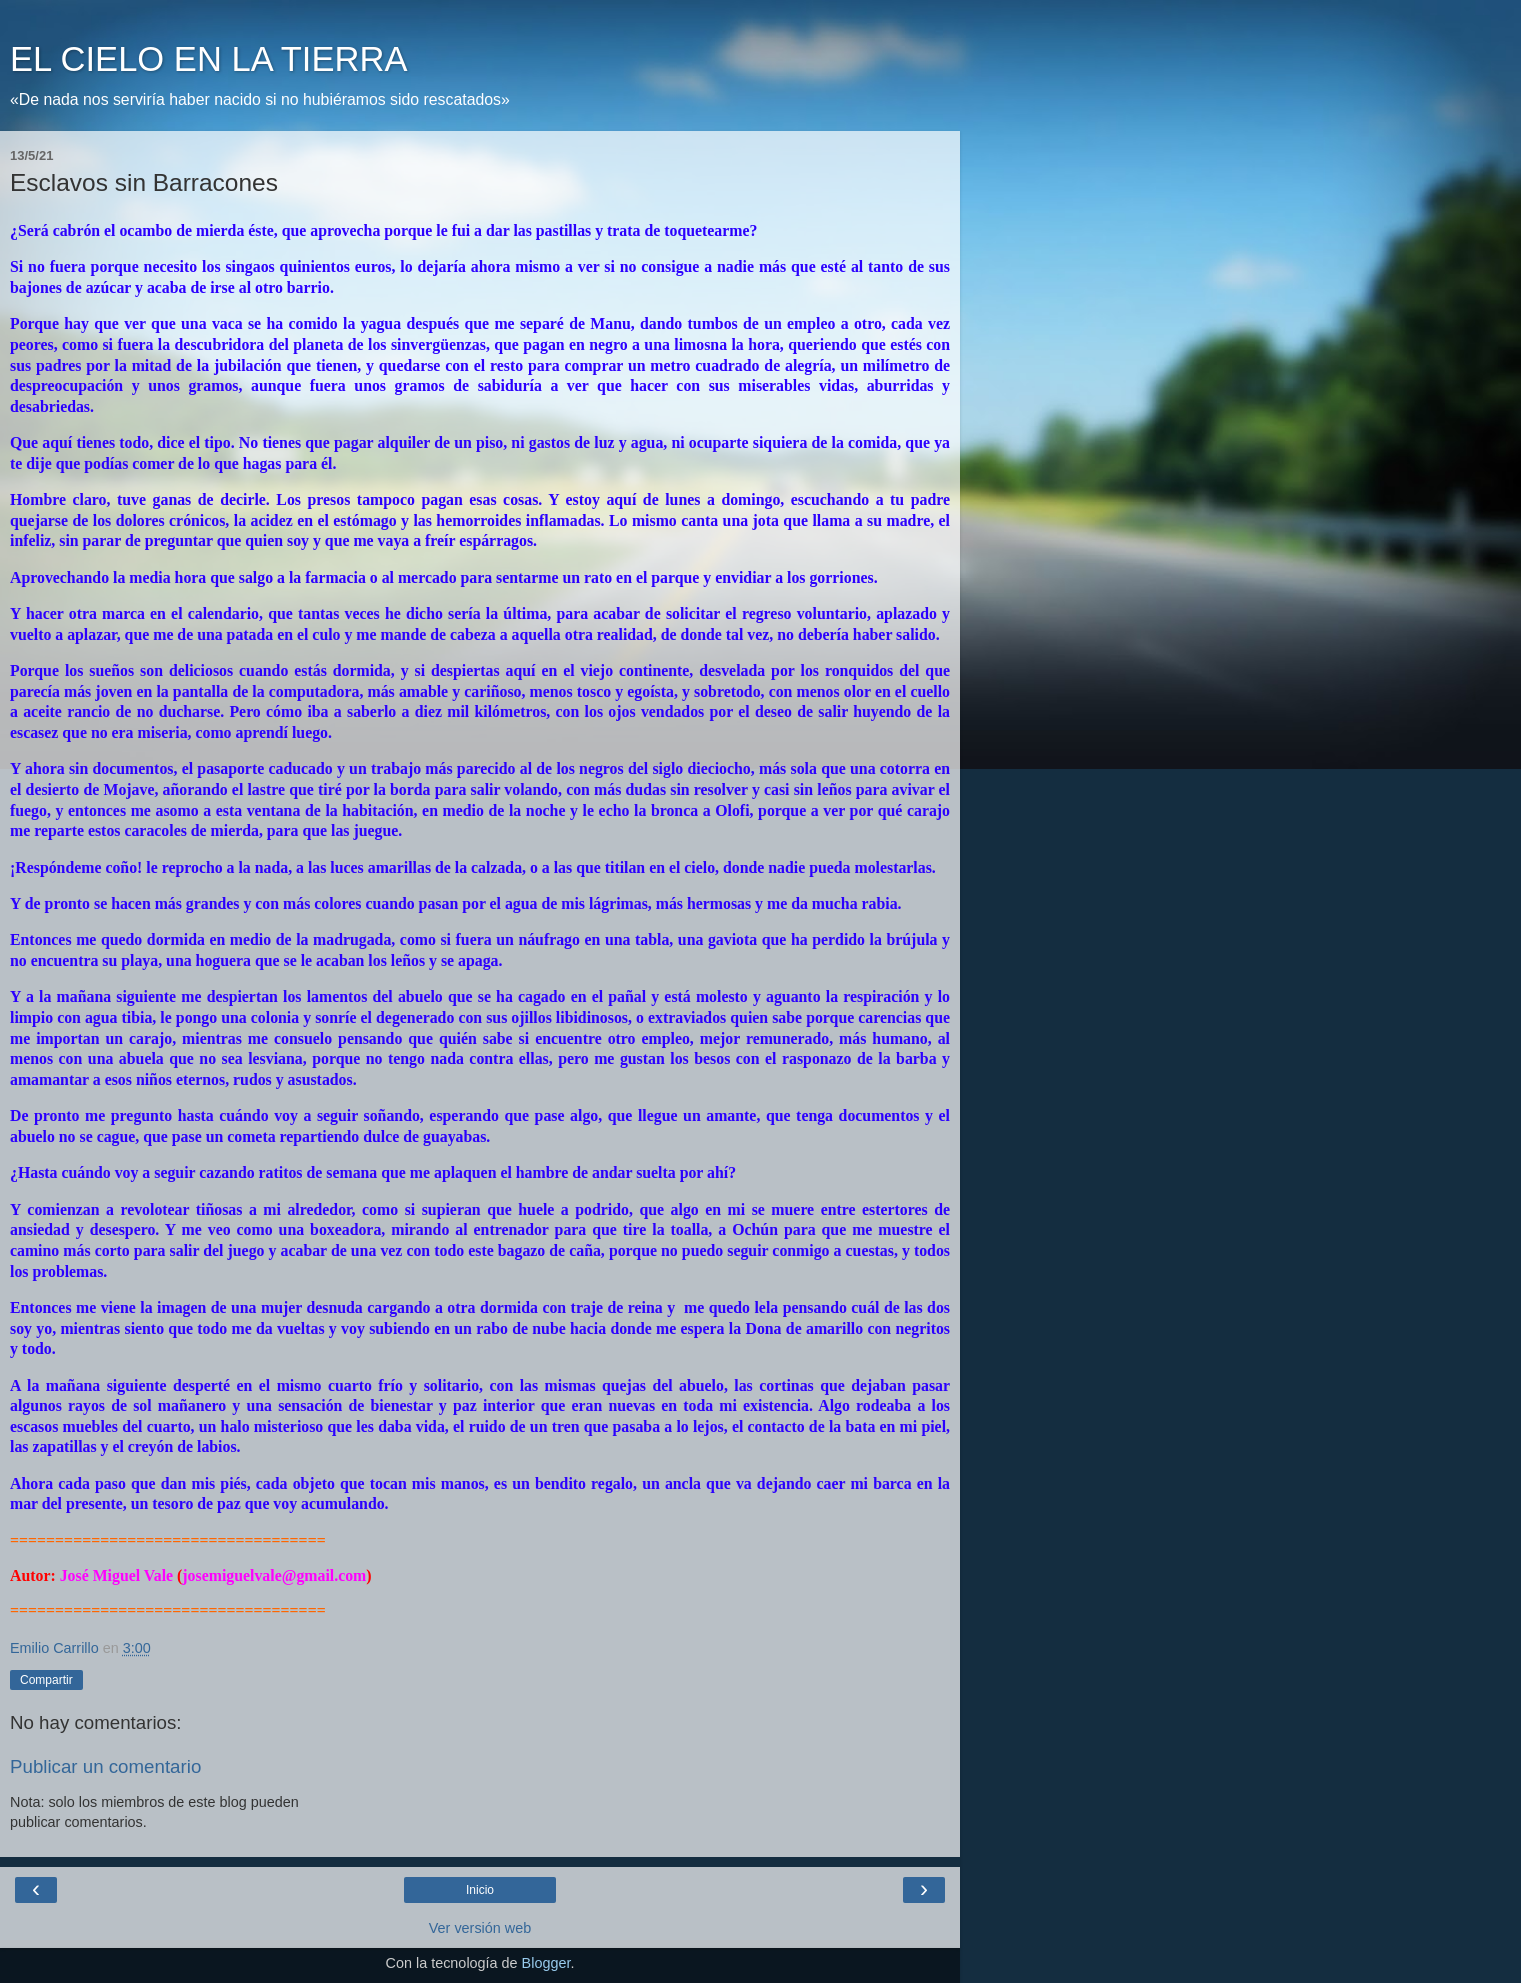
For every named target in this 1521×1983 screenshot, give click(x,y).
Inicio (480, 1890)
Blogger (546, 1963)
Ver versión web (480, 1928)
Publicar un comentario (105, 1766)
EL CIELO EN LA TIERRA (208, 59)
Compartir (46, 1680)
